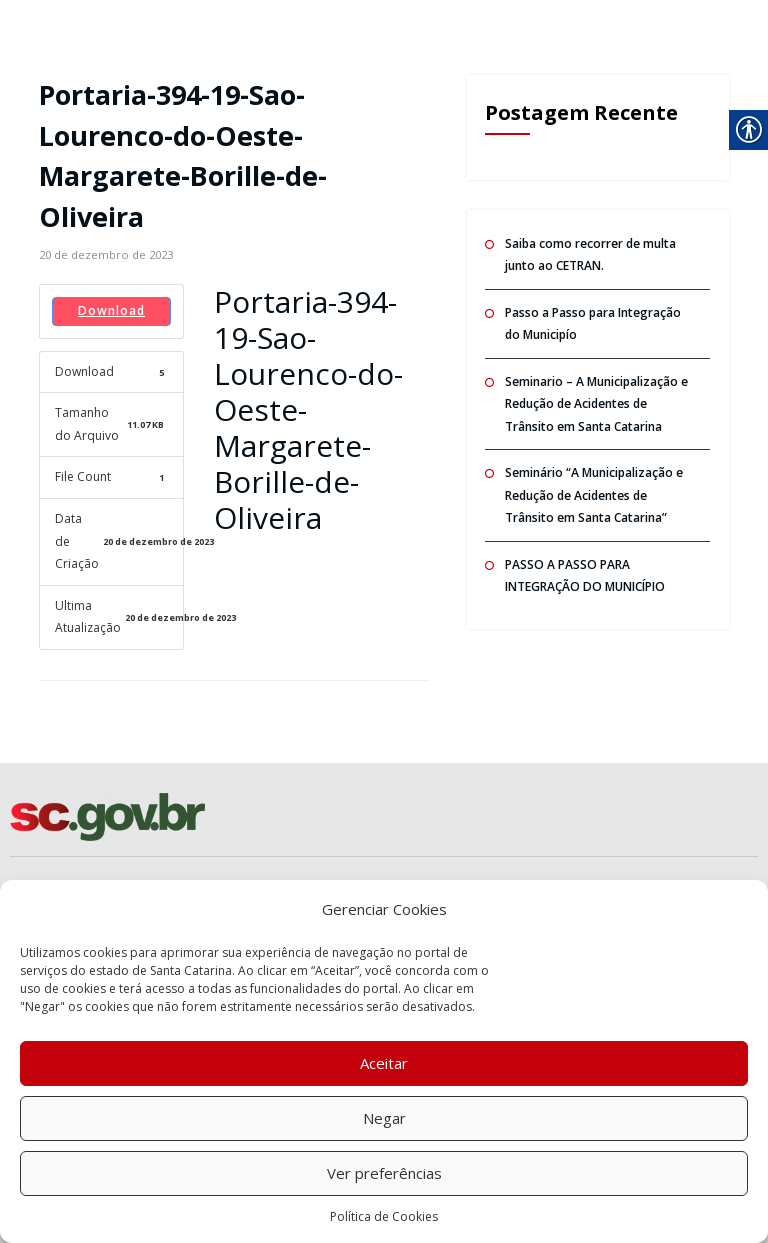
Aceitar (384, 1063)
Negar (384, 1118)
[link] (106, 254)
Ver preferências (384, 1173)
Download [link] (111, 310)
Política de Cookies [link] (384, 1216)
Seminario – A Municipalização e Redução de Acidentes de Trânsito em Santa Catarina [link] (596, 404)
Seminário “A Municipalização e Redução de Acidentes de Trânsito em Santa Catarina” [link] (594, 495)
